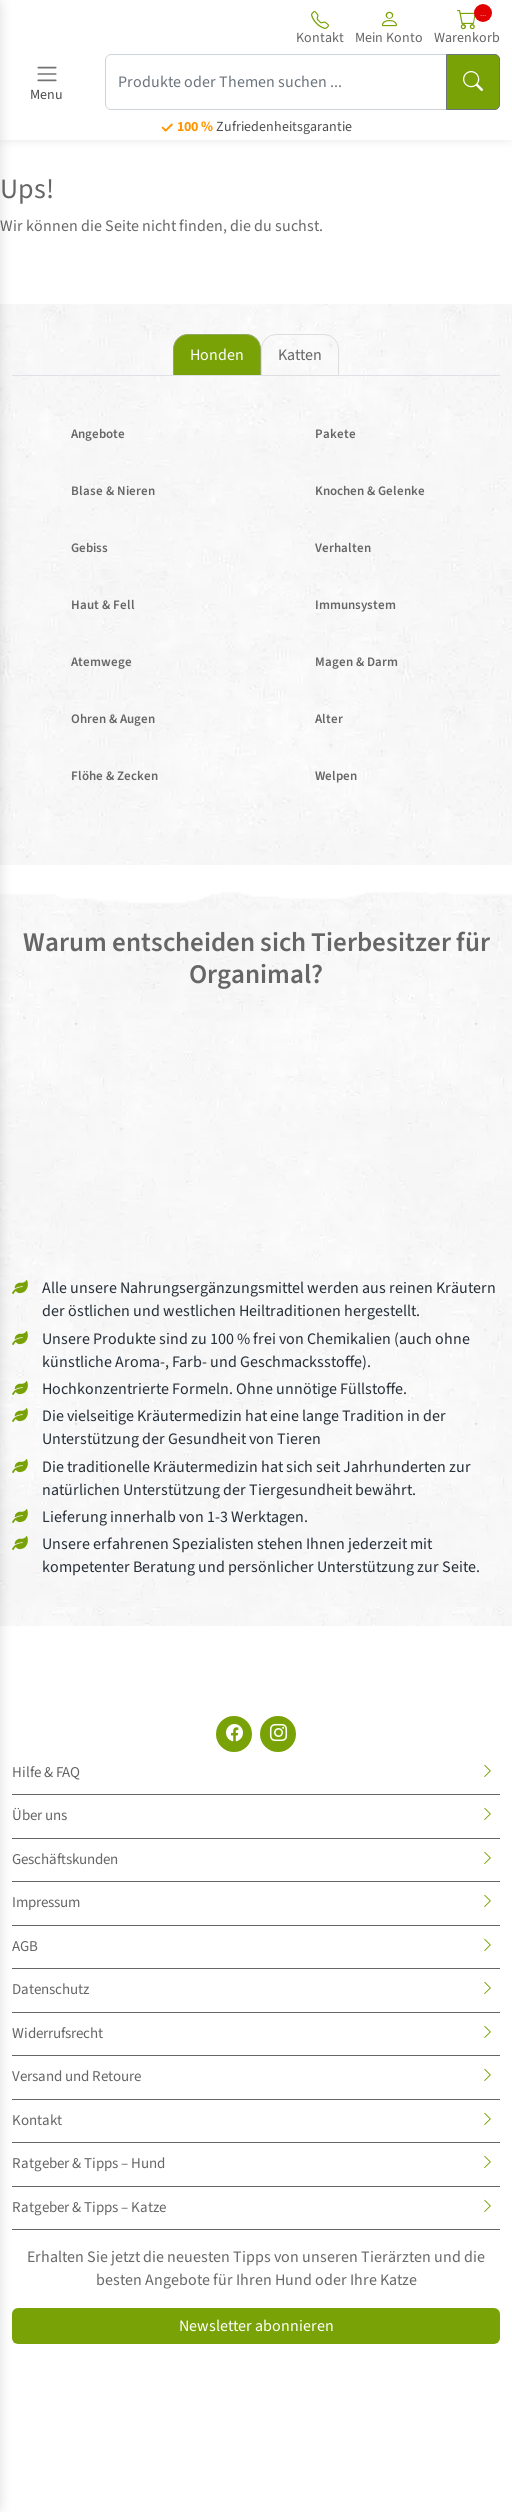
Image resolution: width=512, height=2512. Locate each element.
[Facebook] (234, 1734)
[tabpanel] (256, 605)
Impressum (46, 1902)
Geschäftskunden (65, 1859)
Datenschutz (50, 1989)
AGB (25, 1946)
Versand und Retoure (76, 2076)
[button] (389, 27)
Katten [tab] (300, 355)
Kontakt (37, 2120)
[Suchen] (473, 82)
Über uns (39, 1815)
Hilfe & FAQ (46, 1772)
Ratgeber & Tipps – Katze (89, 2207)
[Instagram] (278, 1734)
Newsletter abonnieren (256, 2326)
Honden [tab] (217, 355)
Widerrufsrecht (57, 2033)
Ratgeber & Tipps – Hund (88, 2163)
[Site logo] (87, 27)
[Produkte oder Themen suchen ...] (276, 82)
